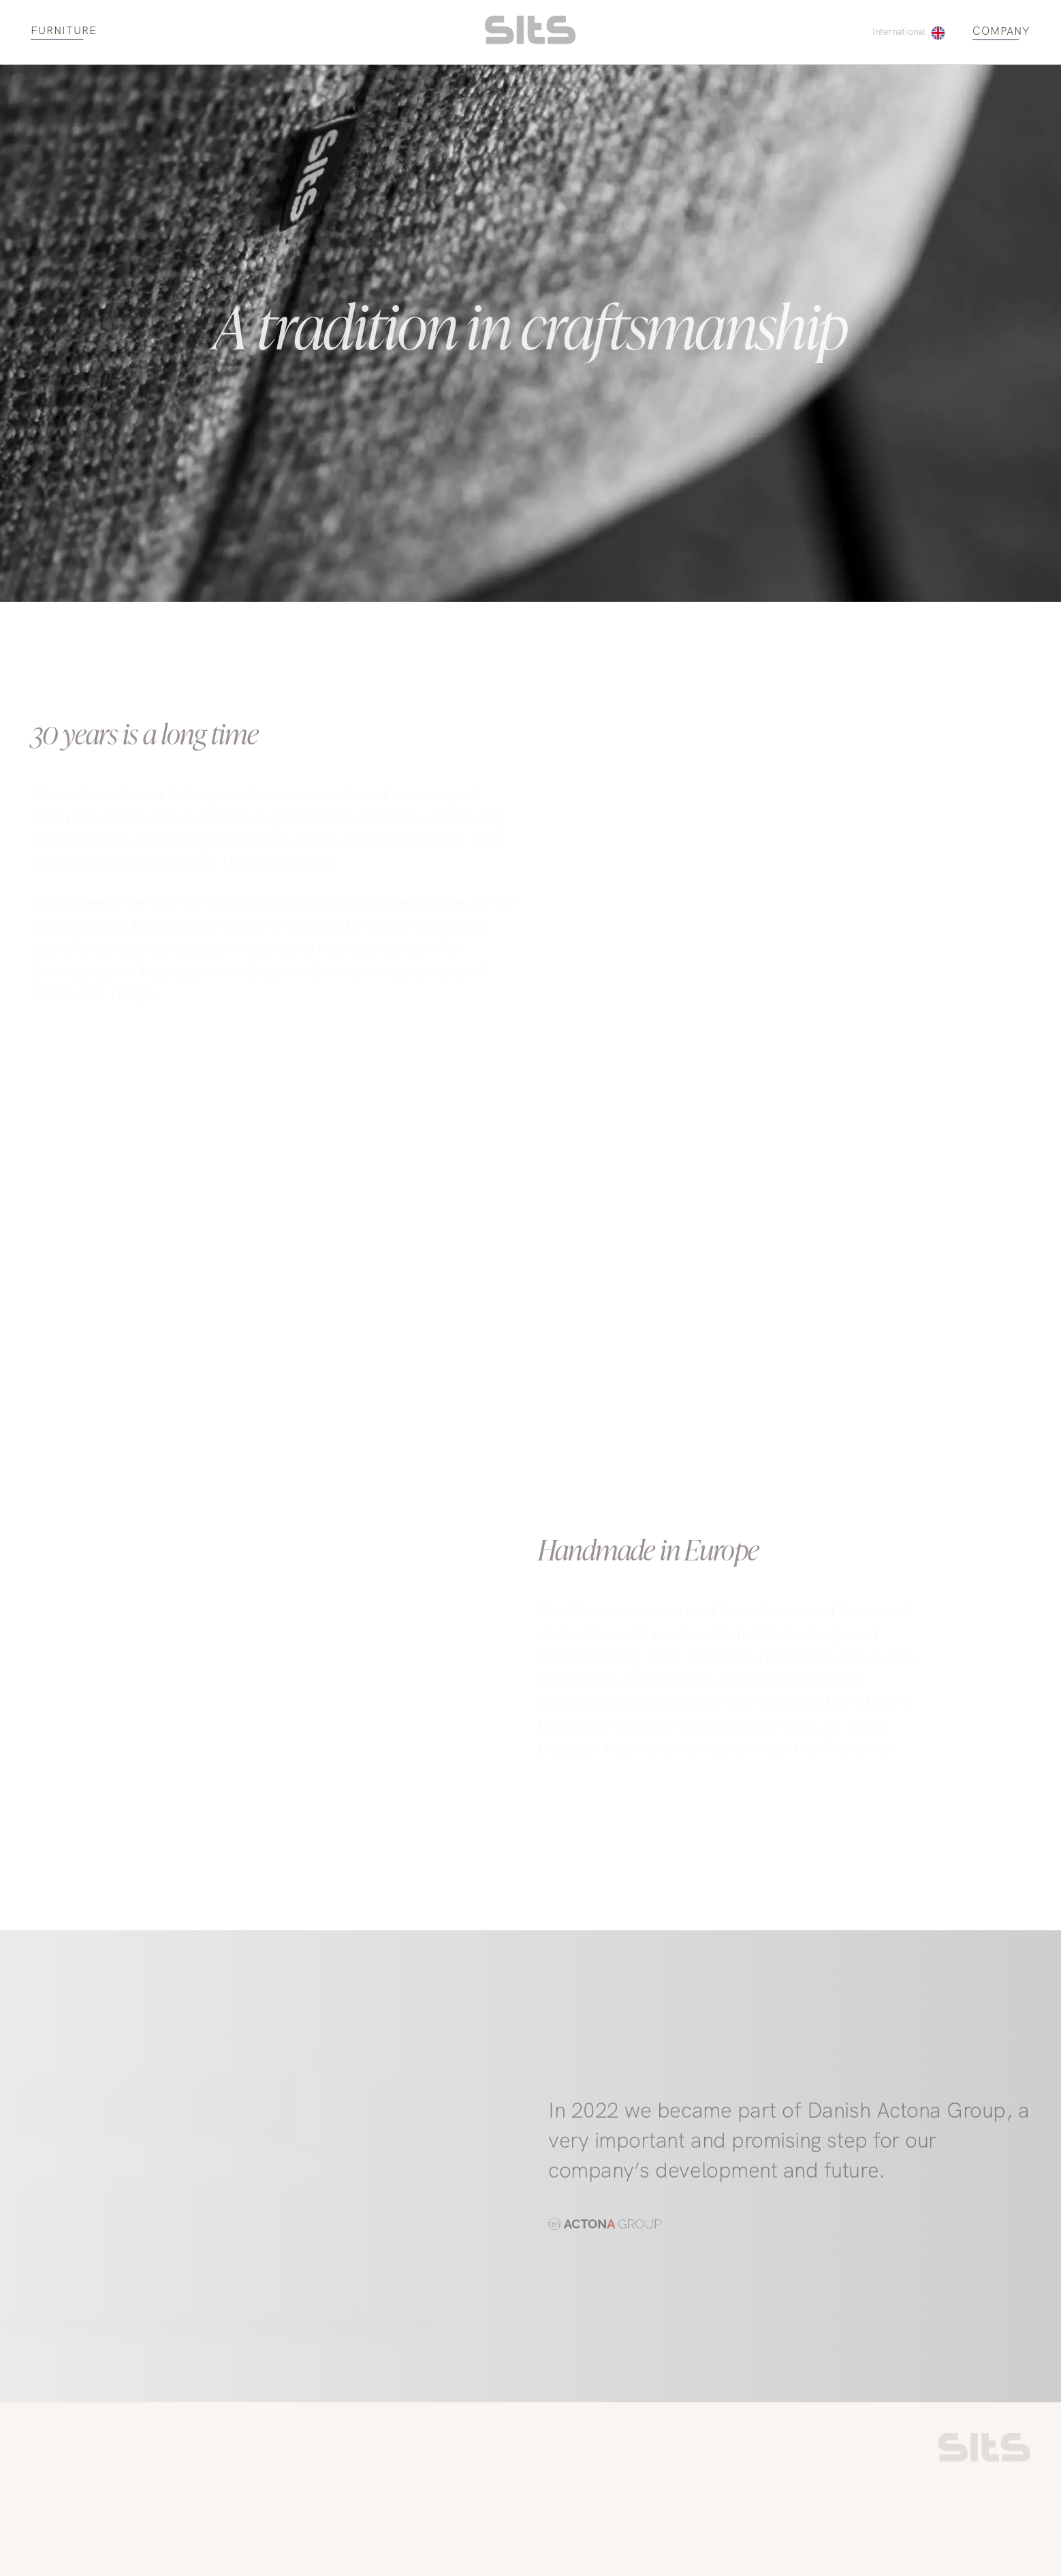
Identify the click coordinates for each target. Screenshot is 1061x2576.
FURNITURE (64, 31)
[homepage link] (530, 40)
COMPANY (1001, 31)
